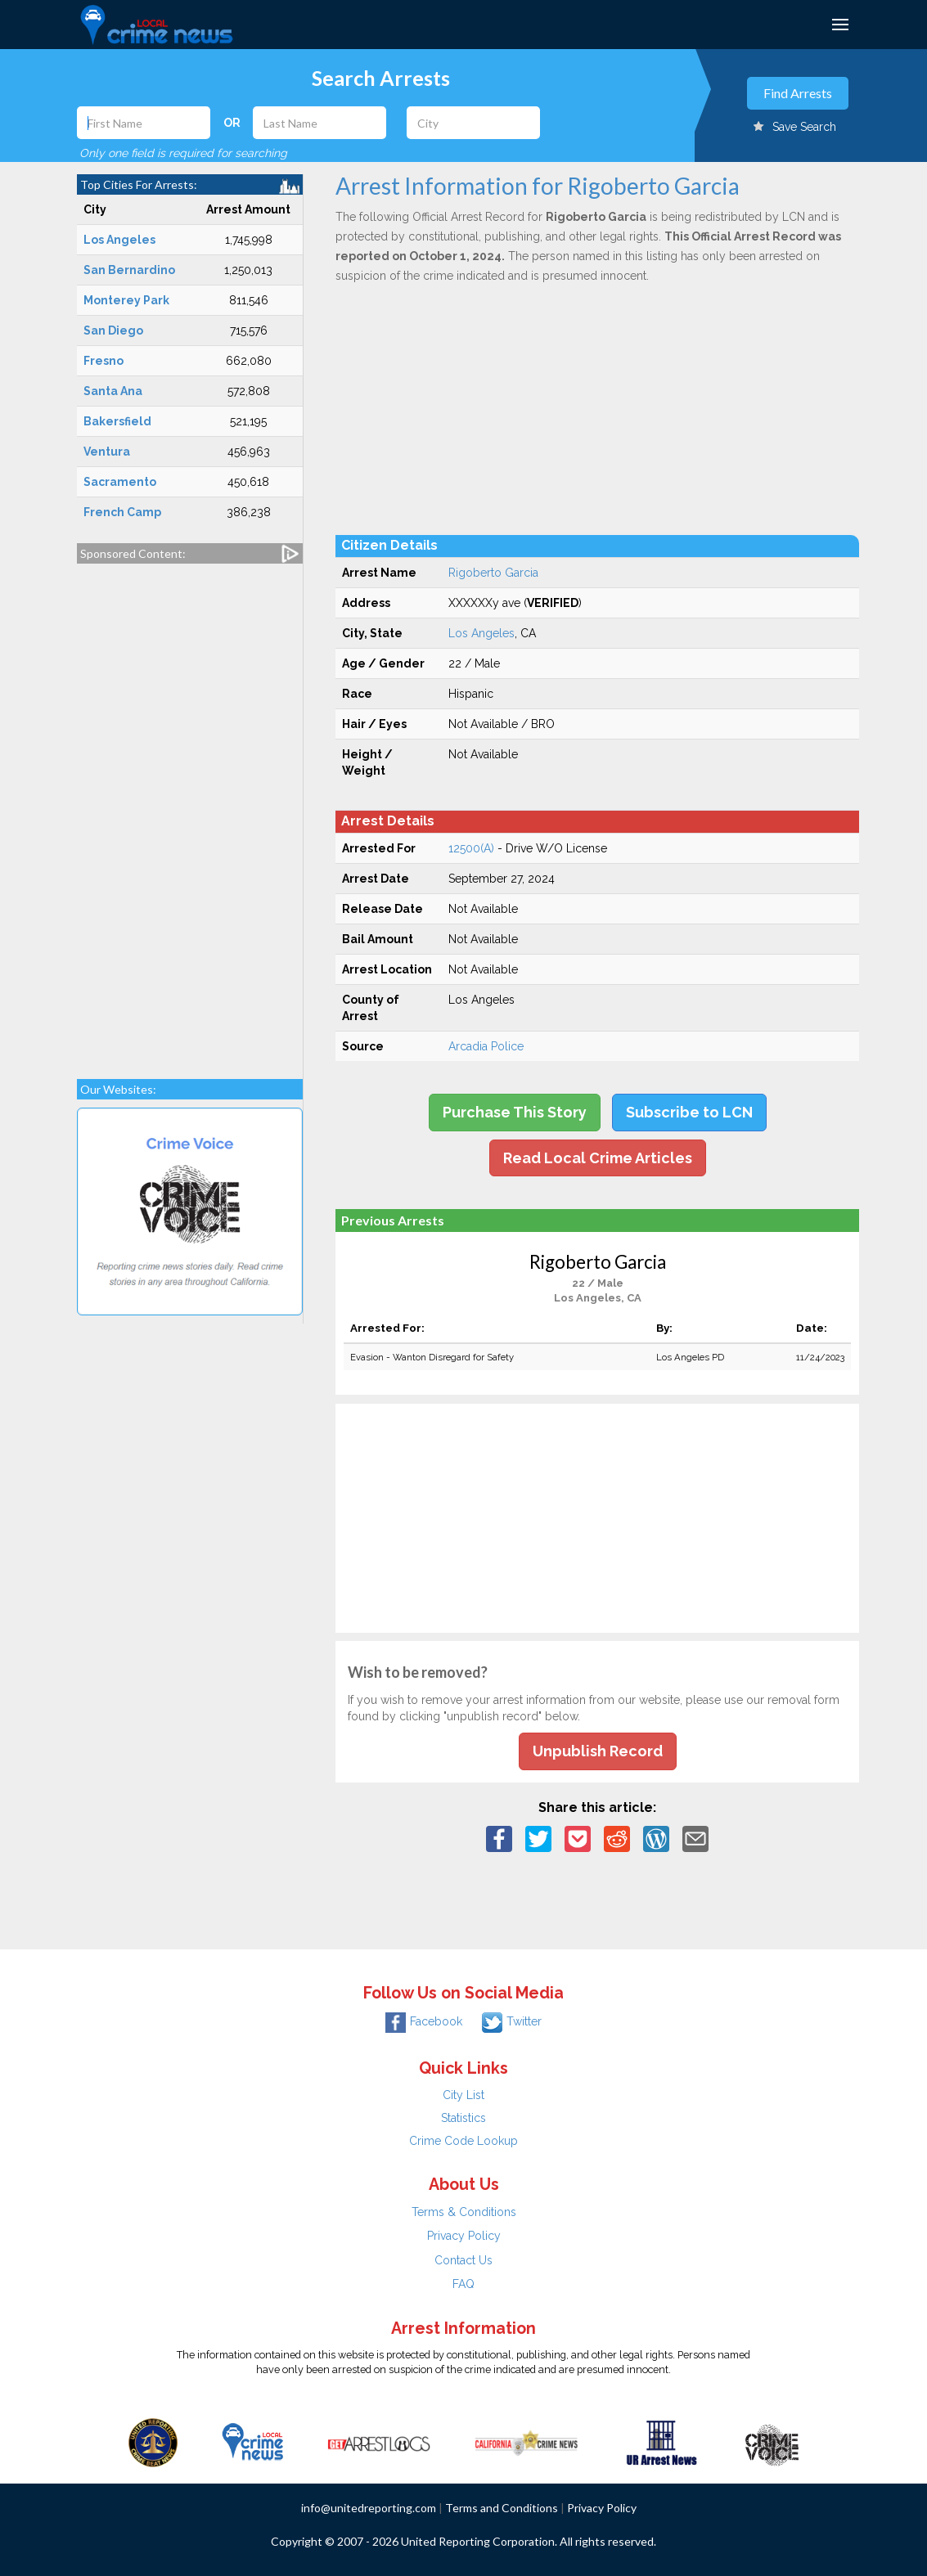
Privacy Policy (464, 2235)
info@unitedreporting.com (368, 2508)
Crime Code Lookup (463, 2140)
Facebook (423, 2021)
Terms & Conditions (464, 2212)
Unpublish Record (598, 1751)
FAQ (463, 2284)
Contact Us (463, 2260)
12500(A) (471, 848)
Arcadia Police (486, 1046)
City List (463, 2095)
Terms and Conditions (501, 2508)
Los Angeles (481, 633)
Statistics (463, 2117)
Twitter (512, 2021)
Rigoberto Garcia (493, 572)
